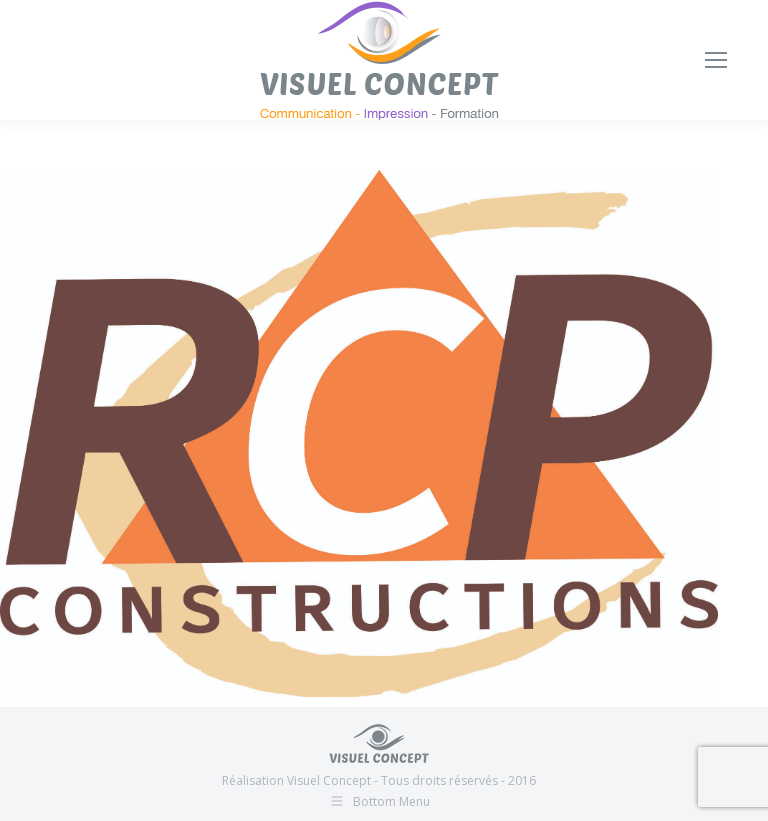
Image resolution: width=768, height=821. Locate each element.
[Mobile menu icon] (716, 60)
